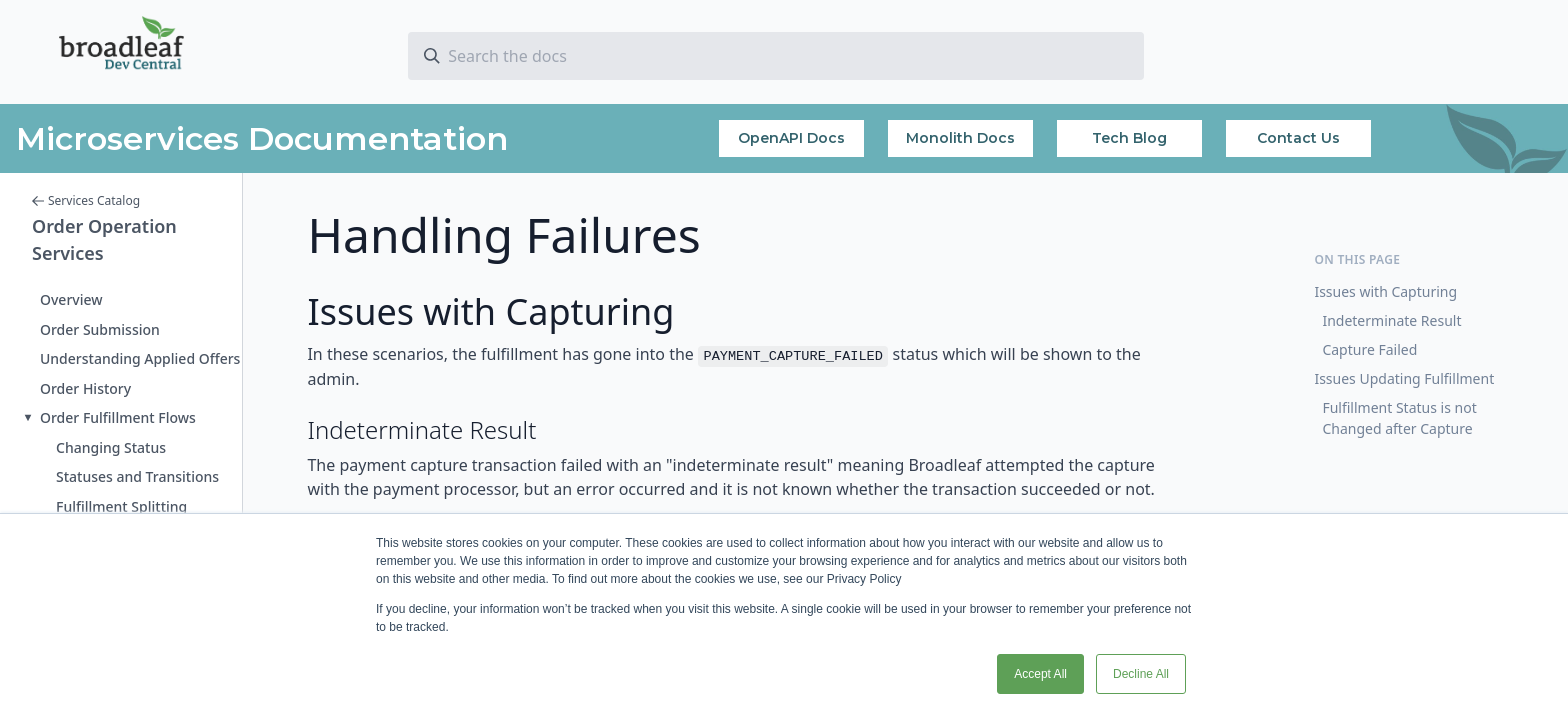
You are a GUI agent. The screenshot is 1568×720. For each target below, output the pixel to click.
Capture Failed (1369, 349)
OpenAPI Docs (791, 138)
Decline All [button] (1141, 674)
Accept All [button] (1040, 674)
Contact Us (1298, 138)
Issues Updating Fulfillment (1404, 378)
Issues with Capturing (1385, 291)
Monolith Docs (960, 138)
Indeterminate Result (1391, 320)
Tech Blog (1129, 138)
